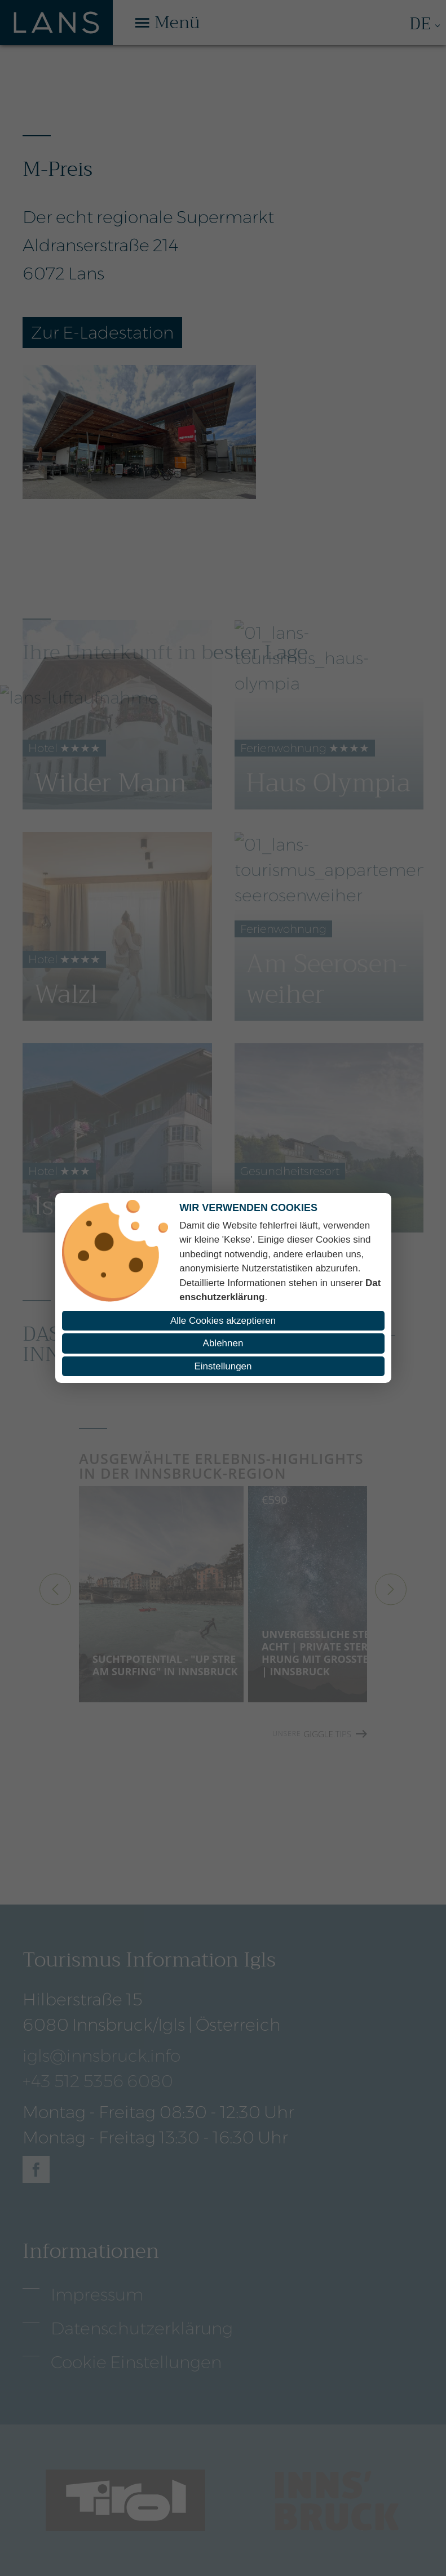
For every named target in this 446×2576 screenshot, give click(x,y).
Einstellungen (222, 1366)
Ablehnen (223, 1343)
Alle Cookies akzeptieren (223, 1320)
